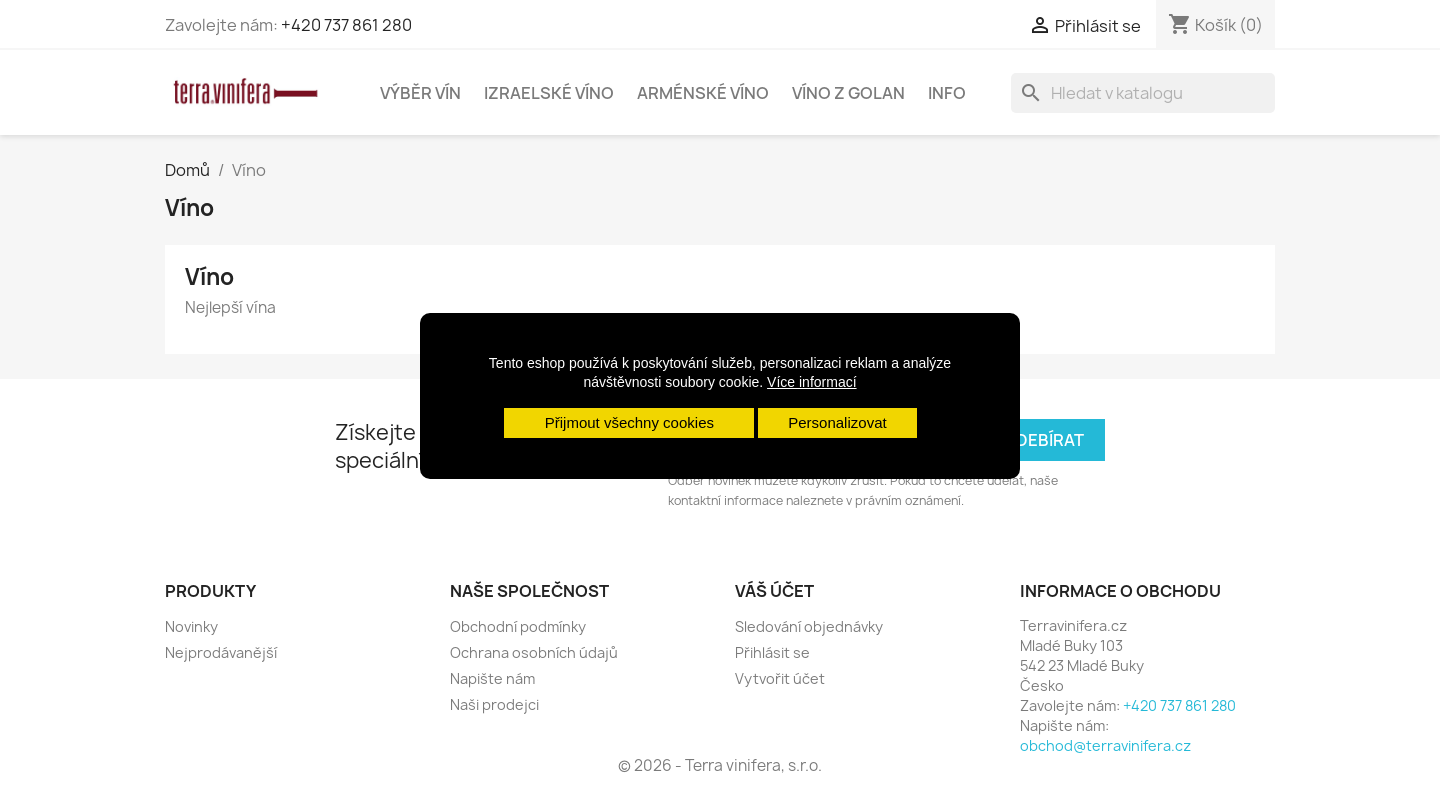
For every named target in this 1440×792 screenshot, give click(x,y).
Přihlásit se (772, 652)
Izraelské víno (549, 93)
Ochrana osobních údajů (534, 652)
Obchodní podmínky (518, 626)
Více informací (811, 382)
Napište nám (492, 678)
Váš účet (774, 591)
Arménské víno (703, 93)
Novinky (191, 626)
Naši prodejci (494, 704)
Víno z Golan (848, 93)
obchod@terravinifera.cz (1105, 745)
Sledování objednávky (809, 626)
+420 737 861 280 (346, 25)
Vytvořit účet (780, 678)
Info (947, 93)
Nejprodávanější (221, 652)
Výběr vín (420, 93)
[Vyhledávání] (1143, 93)
